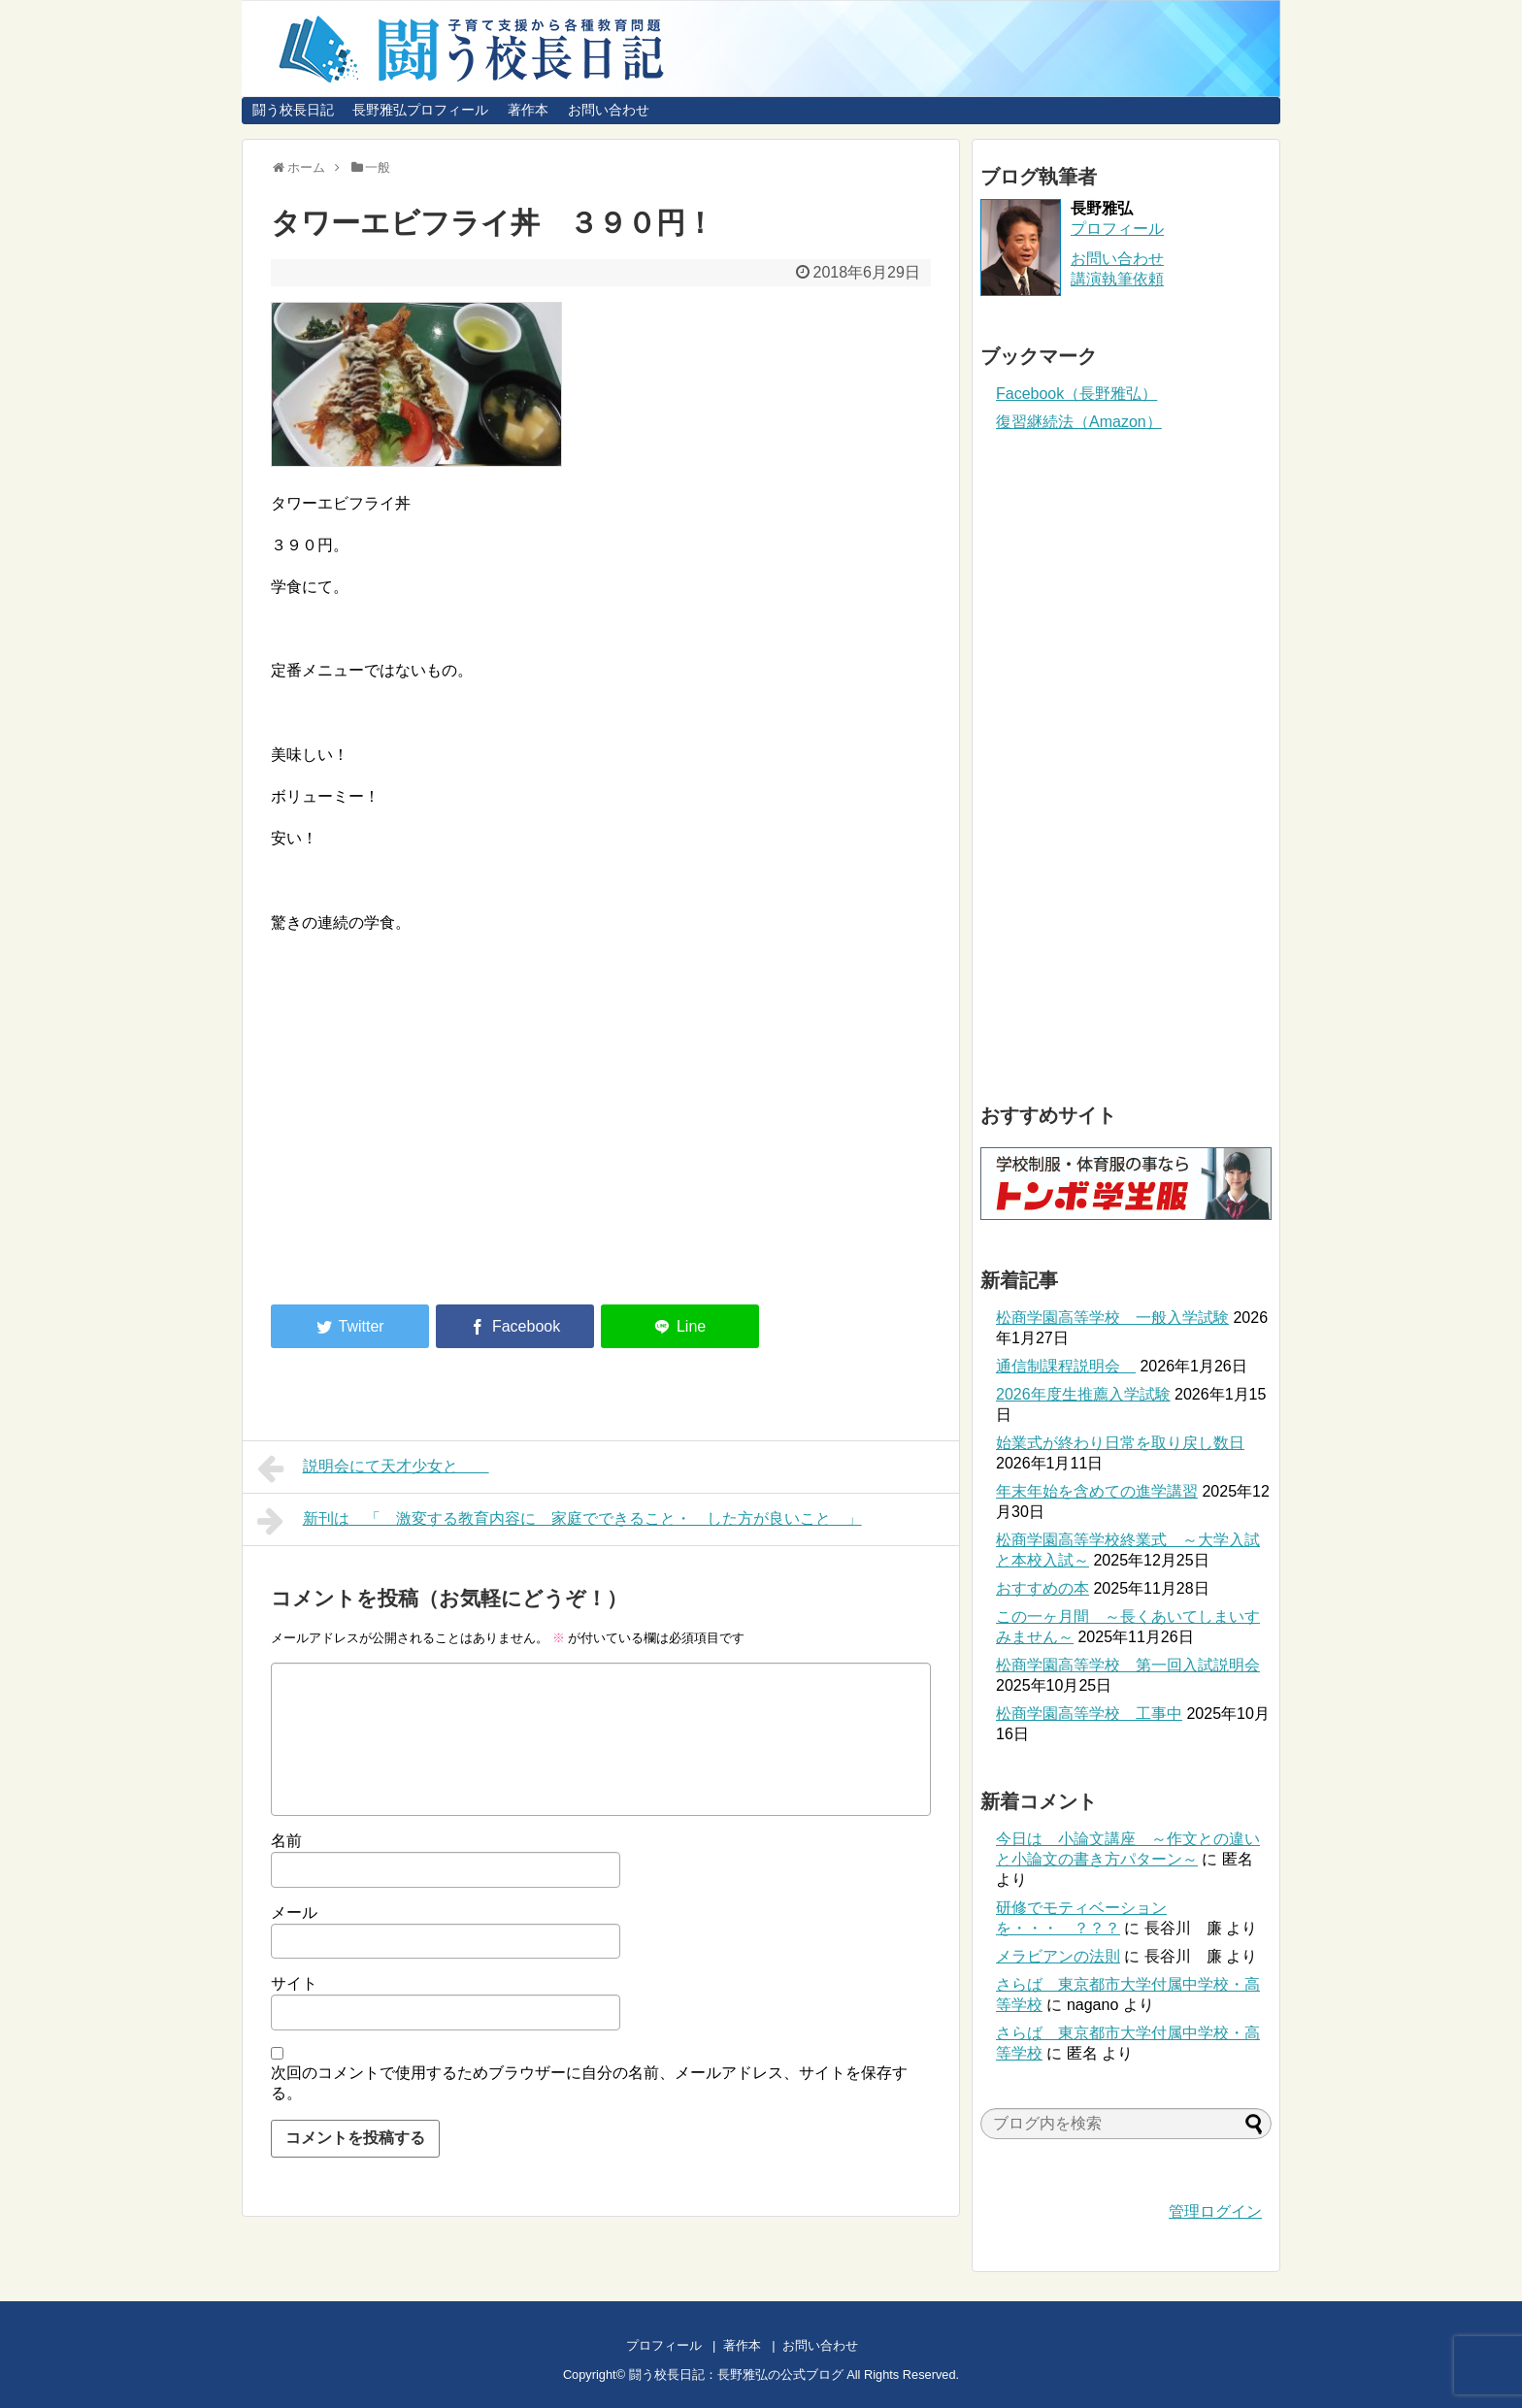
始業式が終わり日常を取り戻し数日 (1120, 1443)
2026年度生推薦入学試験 (1083, 1394)
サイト (294, 1983)
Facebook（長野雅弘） (1076, 393)
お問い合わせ (608, 109)
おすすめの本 (1042, 1588)
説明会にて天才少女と (373, 1468)
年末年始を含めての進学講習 (1097, 1491)
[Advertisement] (434, 1130)
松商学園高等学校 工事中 (1089, 1713)
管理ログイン (1215, 2211)
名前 (286, 1840)
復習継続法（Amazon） (1079, 421)
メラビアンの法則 (1058, 1956)
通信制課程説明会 (1066, 1366)
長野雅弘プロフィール (420, 109)
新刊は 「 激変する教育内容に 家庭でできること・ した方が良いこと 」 (559, 1520)
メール (294, 1912)
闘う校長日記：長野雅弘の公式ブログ (736, 2374)
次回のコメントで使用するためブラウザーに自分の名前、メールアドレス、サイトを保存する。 (589, 2082)
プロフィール (1117, 228)
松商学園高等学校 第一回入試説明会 (1128, 1665)
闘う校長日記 (293, 109)
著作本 (528, 109)
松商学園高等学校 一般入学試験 (1112, 1317)
